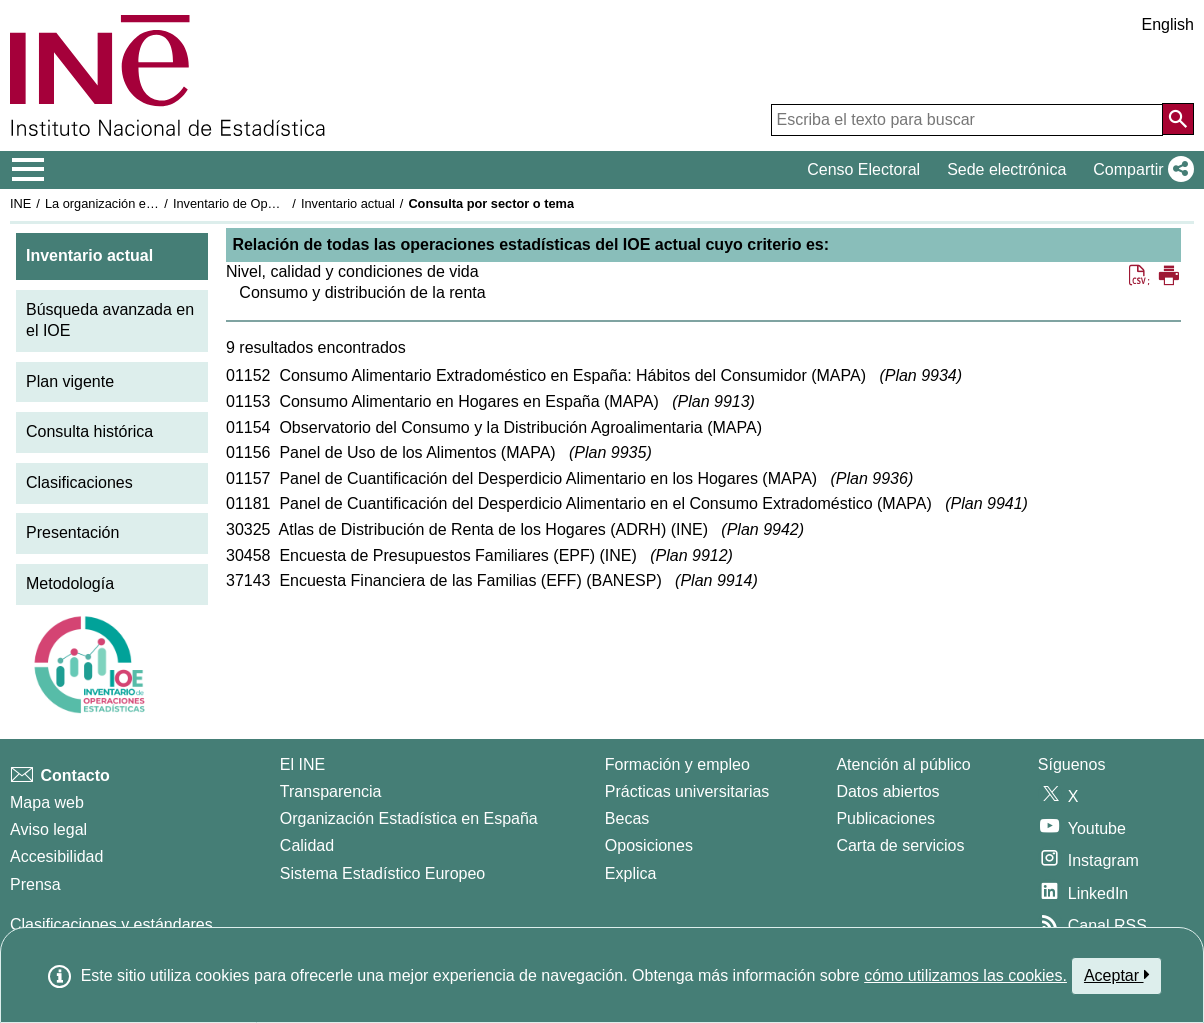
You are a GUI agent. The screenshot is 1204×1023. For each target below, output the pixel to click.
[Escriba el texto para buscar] (967, 120)
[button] (1139, 170)
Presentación (72, 532)
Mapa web (47, 802)
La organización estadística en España (155, 203)
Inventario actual (348, 203)
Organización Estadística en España (409, 818)
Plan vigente (70, 381)
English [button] (1168, 24)
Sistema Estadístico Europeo (382, 873)
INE (20, 203)
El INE (302, 764)
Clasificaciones (79, 482)
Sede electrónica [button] (1006, 169)
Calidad (307, 845)
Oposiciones (649, 845)
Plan (921, 375)
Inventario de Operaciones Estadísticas (284, 203)
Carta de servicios (900, 845)
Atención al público (903, 764)
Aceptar (1116, 975)
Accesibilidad (56, 856)
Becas (627, 818)
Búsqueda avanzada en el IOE (110, 320)
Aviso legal (48, 829)
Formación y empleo (677, 764)
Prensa (35, 884)
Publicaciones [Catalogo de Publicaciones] (885, 818)
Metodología (70, 583)
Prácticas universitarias (687, 791)
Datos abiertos (887, 791)
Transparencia (331, 791)
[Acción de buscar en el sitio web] (1178, 119)
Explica (631, 873)
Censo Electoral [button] (863, 169)
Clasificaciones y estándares (111, 924)
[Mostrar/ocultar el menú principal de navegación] (28, 170)
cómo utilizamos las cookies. (965, 975)
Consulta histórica (89, 431)
